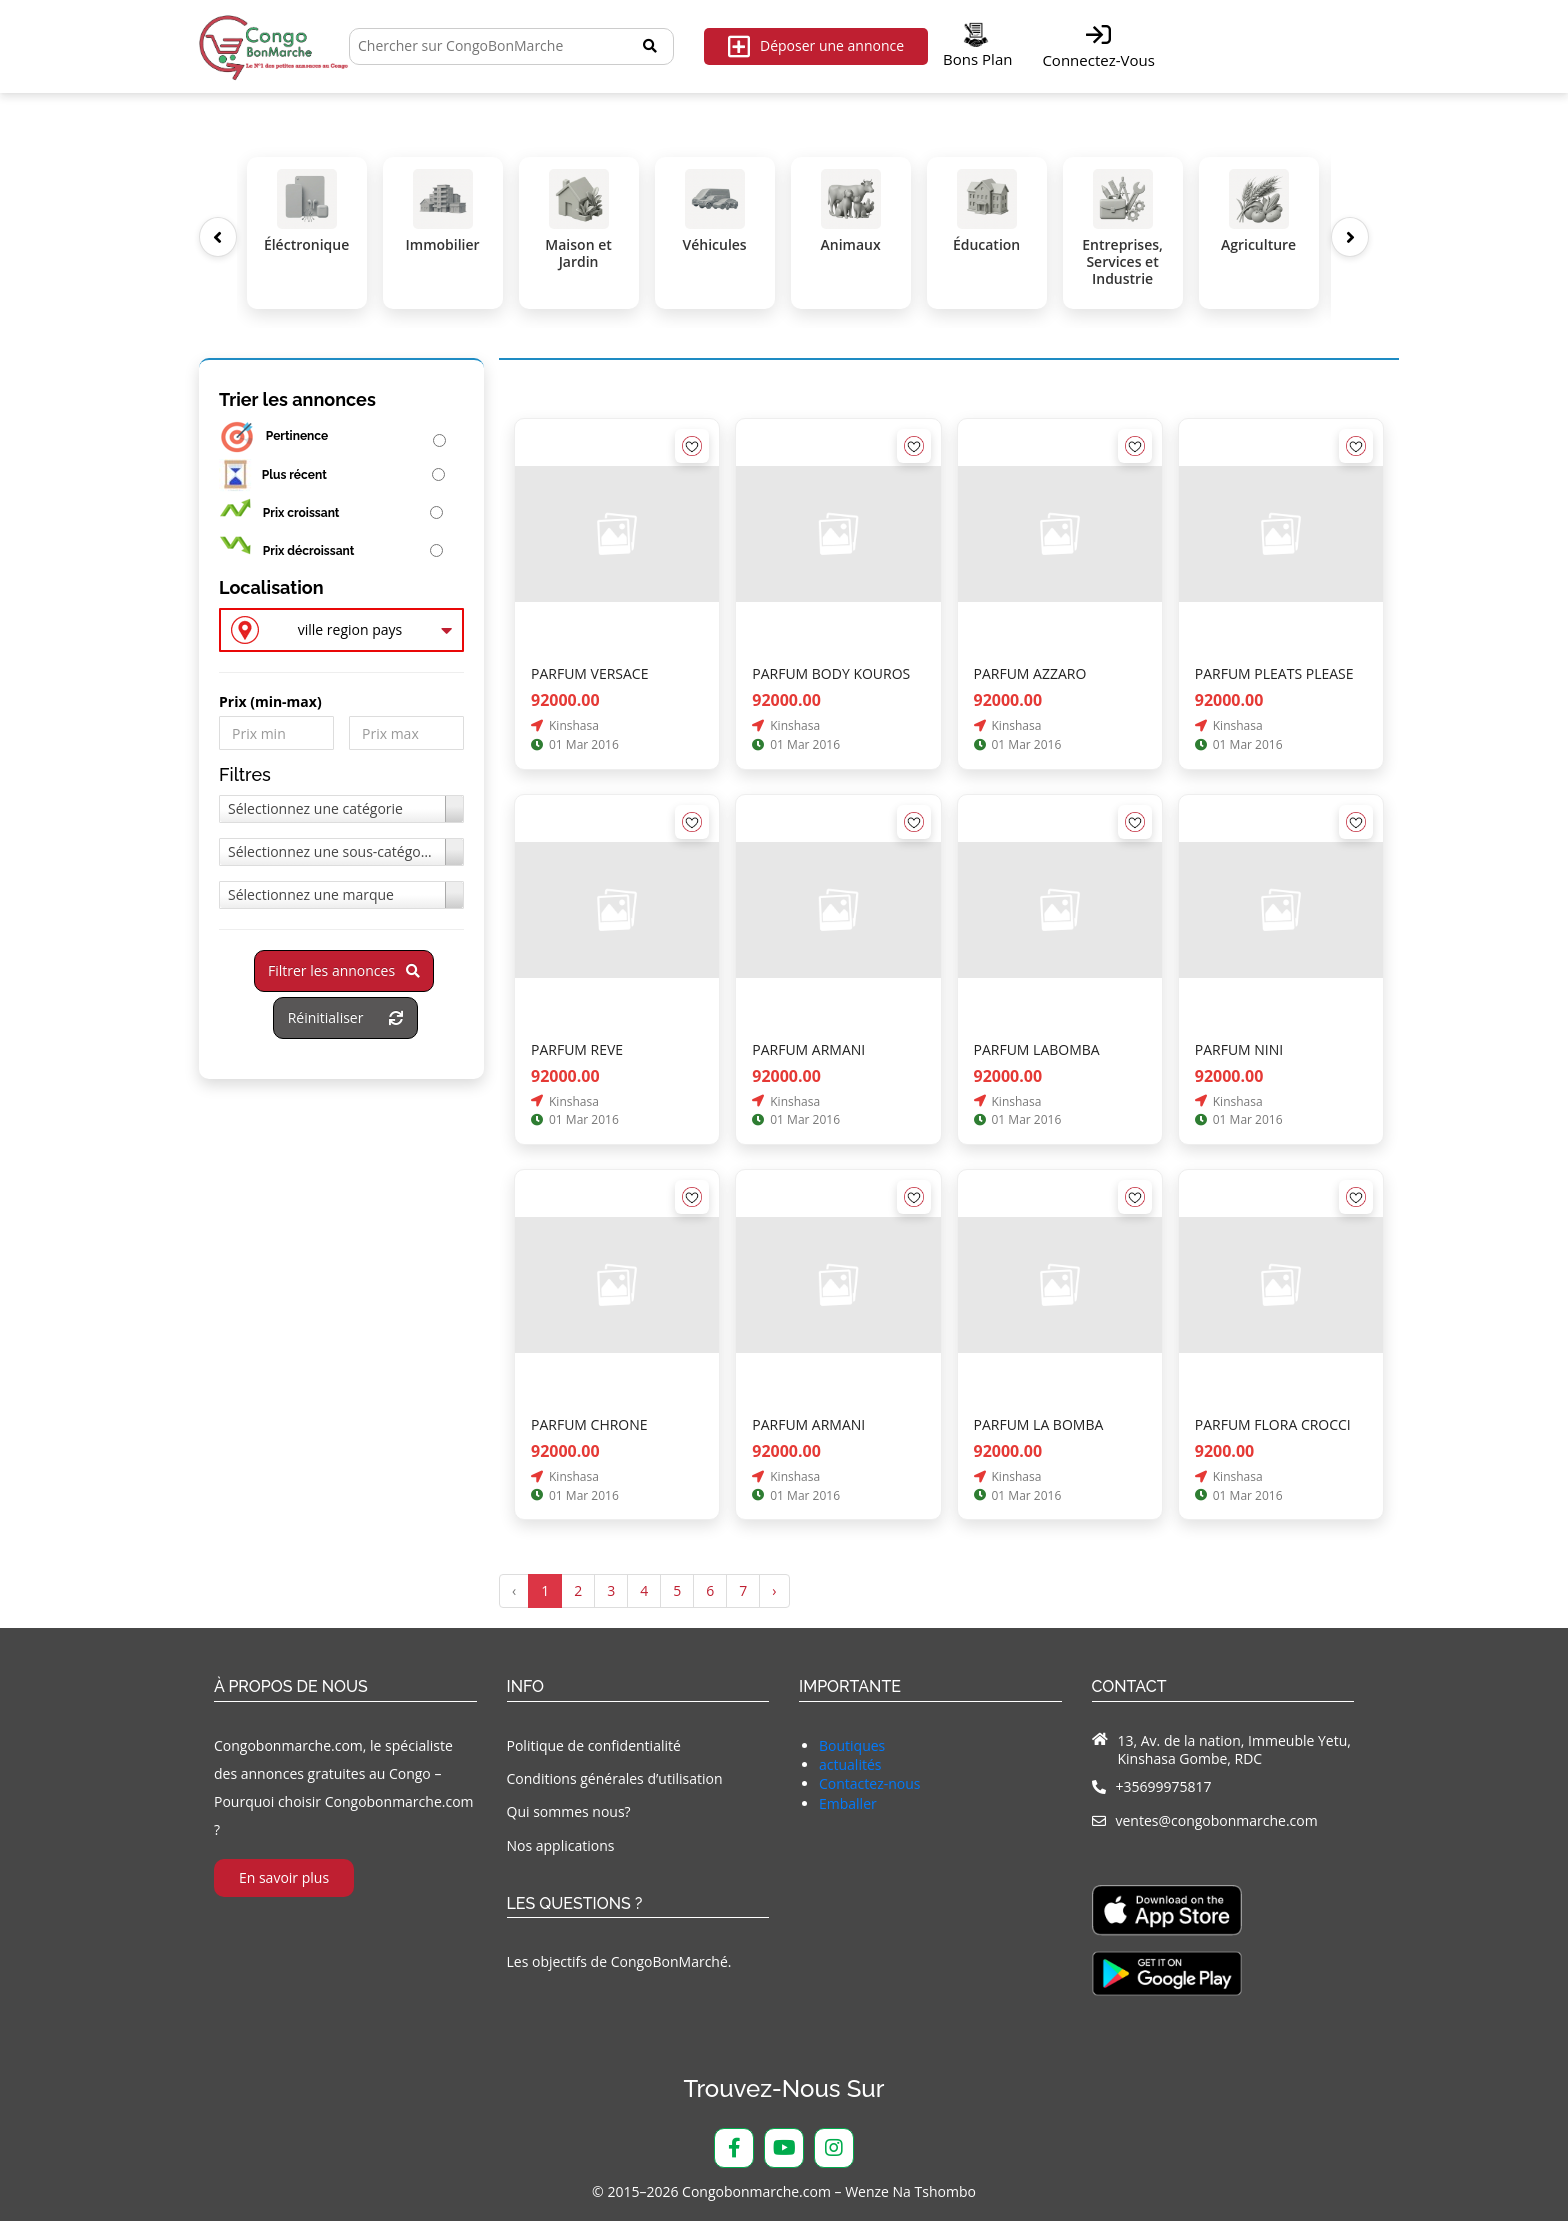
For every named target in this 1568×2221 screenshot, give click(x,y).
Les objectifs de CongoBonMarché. (619, 1961)
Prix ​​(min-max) (270, 702)
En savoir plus (284, 1877)
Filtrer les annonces (344, 970)
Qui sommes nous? (569, 1811)
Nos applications (561, 1845)
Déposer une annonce (816, 46)
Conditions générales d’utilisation (615, 1778)
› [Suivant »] (774, 1590)
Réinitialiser (345, 1017)
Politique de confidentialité (594, 1745)
